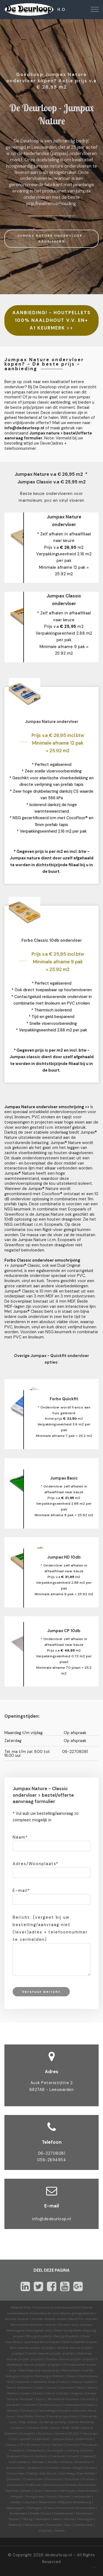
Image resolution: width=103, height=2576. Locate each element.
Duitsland (14, 2485)
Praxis (49, 2508)
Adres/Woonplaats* (36, 1863)
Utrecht (73, 2456)
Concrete (66, 2387)
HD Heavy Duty (37, 2445)
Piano (80, 2387)
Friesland (16, 2450)
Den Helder (86, 2473)
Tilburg (27, 2519)
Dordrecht (53, 2479)
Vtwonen (23, 2382)
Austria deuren (68, 2347)
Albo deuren (19, 2347)
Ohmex (12, 2410)
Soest (46, 2513)
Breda (90, 2468)
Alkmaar (38, 2462)
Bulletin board (50, 2405)
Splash (89, 2382)
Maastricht (47, 2502)
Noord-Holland (35, 2456)
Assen (66, 2468)
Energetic (27, 2433)
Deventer (13, 2479)
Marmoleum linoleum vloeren (33, 2325)
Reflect (58, 2376)
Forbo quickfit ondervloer (29, 2439)
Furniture (27, 2410)
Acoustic (89, 2399)
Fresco (63, 2382)
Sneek (34, 2513)
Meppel (64, 2502)
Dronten (88, 2479)
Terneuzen (84, 2513)
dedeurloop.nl (58, 2554)
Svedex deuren (57, 2359)
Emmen (71, 2485)
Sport (40, 2399)
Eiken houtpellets (68, 2330)
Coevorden (15, 2473)
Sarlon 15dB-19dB (64, 2428)
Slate (91, 2387)
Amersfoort (83, 2462)
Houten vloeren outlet (49, 2319)
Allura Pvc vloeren (83, 2319)
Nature (57, 2445)
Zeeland (88, 2456)
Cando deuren (37, 2353)
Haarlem (51, 2491)
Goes (38, 2491)
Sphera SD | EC (67, 2433)
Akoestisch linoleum (63, 2399)
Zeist (68, 2525)
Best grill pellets (66, 2336)
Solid (39, 2387)
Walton (12, 2393)
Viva (19, 2416)
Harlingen (68, 2491)
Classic (10, 2445)
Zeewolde (54, 2525)
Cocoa (50, 2387)
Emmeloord (53, 2485)
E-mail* (21, 1890)
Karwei (64, 2496)
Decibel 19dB (37, 2428)
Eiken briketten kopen (79, 2342)
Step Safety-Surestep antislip (42, 2422)
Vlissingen (85, 2519)
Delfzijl (32, 2473)
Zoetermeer (83, 2525)
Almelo (52, 2462)
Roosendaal (85, 2508)
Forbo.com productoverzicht (55, 2307)
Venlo (56, 2519)
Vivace (76, 2382)
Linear (25, 2393)
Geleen (25, 2491)
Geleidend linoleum (79, 2405)
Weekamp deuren (21, 2364)
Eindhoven (33, 2485)
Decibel (12, 2405)
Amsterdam (15, 2468)
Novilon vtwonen (72, 2410)
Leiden (15, 2502)
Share (71, 2376)
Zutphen (45, 2530)
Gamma (11, 2491)
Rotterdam (18, 2513)
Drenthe (71, 2445)
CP (21, 2445)
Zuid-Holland (19, 2462)
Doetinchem (33, 2479)
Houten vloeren (17, 2319)
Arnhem (53, 2468)
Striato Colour (43, 2393)
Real (51, 2382)
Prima (39, 2416)
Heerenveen (87, 2491)
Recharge (43, 2376)
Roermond (65, 2508)
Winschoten (34, 2525)
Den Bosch (48, 2473)
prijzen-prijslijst (42, 2347)
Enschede (86, 2485)
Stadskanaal (63, 2513)
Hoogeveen (35, 2496)
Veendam (42, 2519)
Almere (66, 2462)
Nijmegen (34, 2508)
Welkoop (15, 2525)
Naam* (20, 1837)
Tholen (13, 2519)
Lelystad (30, 2502)
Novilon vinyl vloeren (75, 2325)
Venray (69, 2519)
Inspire (27, 2376)
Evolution (45, 2433)
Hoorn (52, 2496)
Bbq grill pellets (38, 2336)
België (78, 2468)
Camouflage (47, 2410)
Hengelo (17, 2496)
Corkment (29, 2405)
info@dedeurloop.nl (51, 2218)
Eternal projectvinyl (62, 2416)
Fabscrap (89, 2433)
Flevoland (88, 2445)
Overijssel (57, 2456)
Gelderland (35, 2450)
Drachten (72, 2479)
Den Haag (67, 2473)
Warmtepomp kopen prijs (39, 2370)
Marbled (39, 2382)
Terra (10, 2387)
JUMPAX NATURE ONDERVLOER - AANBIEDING (51, 239)
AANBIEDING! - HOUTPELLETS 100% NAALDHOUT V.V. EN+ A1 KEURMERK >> (51, 320)
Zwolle (59, 2530)
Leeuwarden (81, 2496)
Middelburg (82, 2502)
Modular (26, 2399)
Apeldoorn (35, 2468)
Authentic (24, 2387)
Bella (29, 2416)
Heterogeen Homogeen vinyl (29, 2330)
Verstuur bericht (41, 1991)
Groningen (54, 2450)
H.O (61, 9)
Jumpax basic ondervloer (72, 2439)
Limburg (72, 2450)
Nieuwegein (15, 2508)
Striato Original (70, 2393)
